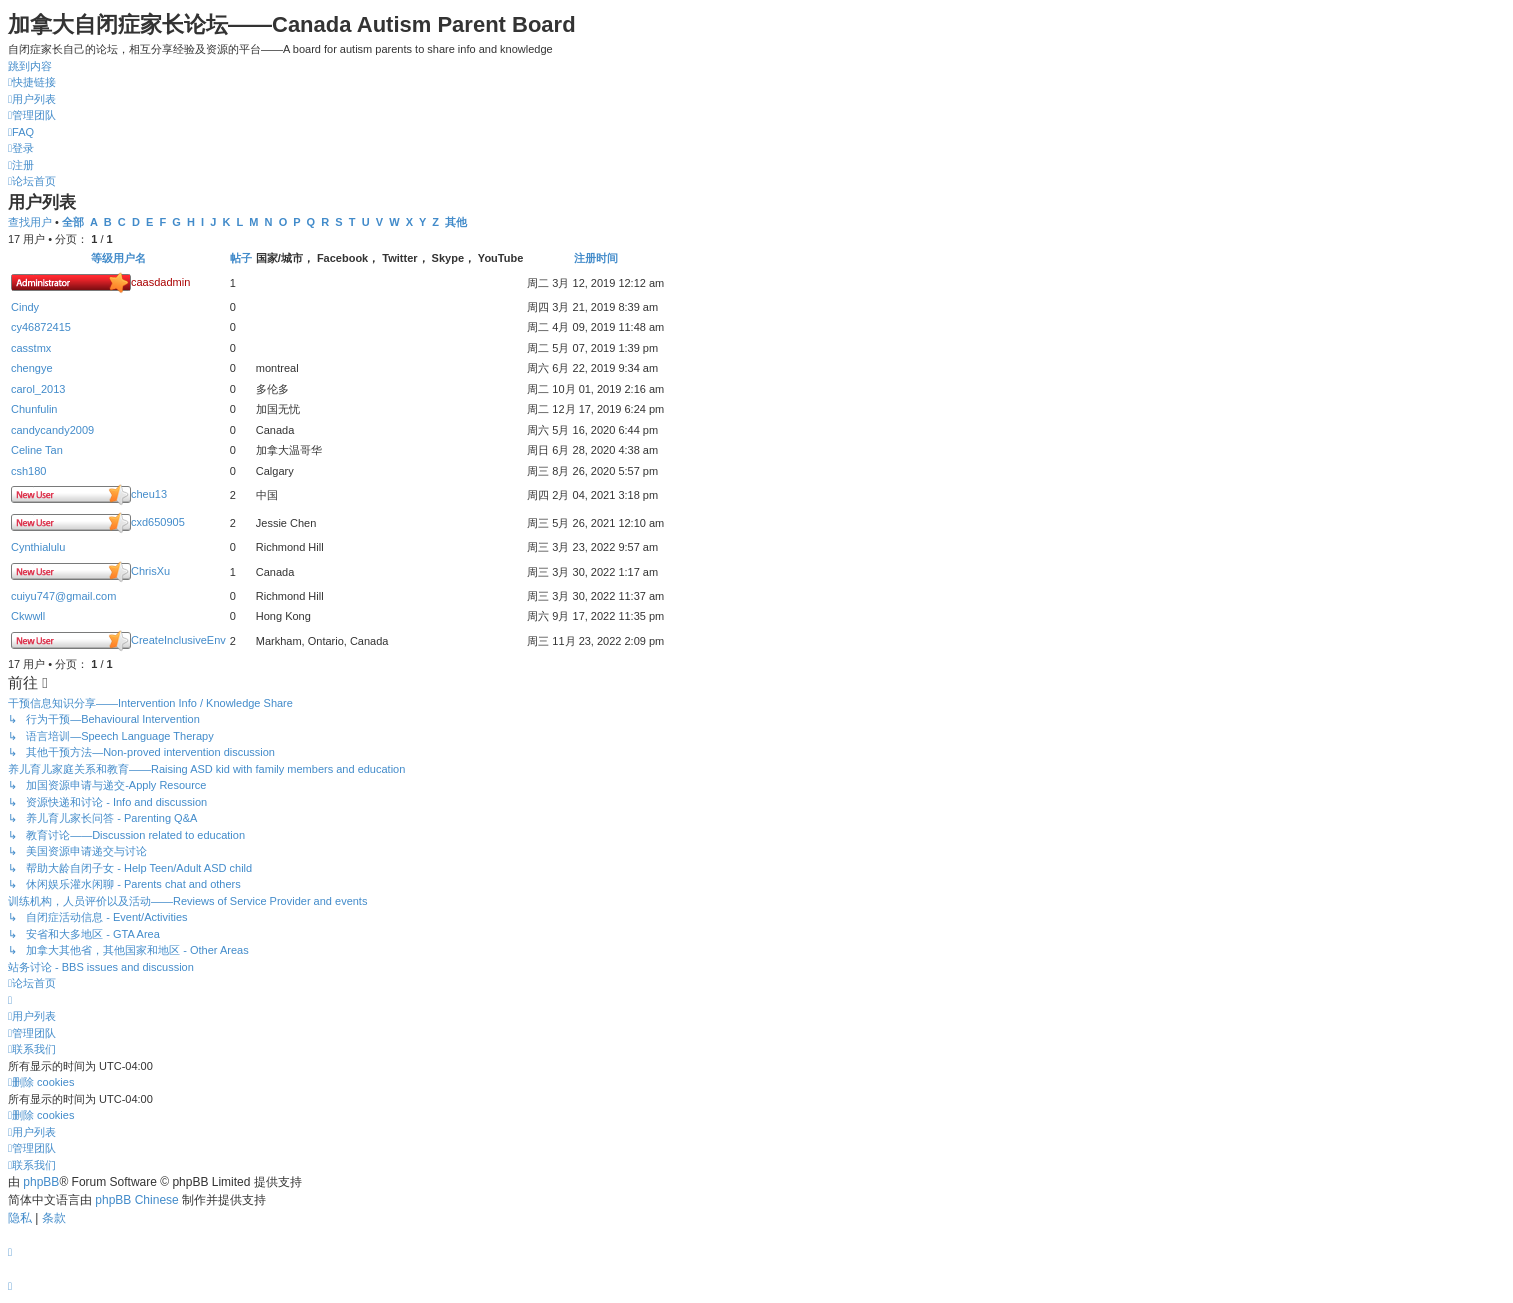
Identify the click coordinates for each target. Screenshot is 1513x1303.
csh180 (28, 471)
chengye (32, 368)
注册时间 (596, 258)
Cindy (25, 307)
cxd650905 (158, 522)
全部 (73, 222)
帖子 (241, 258)
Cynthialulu (38, 547)
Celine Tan (37, 450)
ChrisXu (150, 571)
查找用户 (30, 222)
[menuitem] (32, 99)
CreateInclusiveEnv (178, 640)
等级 (102, 258)
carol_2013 (38, 389)
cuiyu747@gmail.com (63, 596)
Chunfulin (34, 409)
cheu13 (149, 494)
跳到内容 (30, 66)
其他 (456, 222)
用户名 (129, 258)
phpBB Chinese (136, 1200)
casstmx (31, 348)
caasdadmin (160, 282)
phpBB (41, 1182)
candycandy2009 (52, 430)
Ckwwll (28, 616)
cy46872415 (41, 327)
